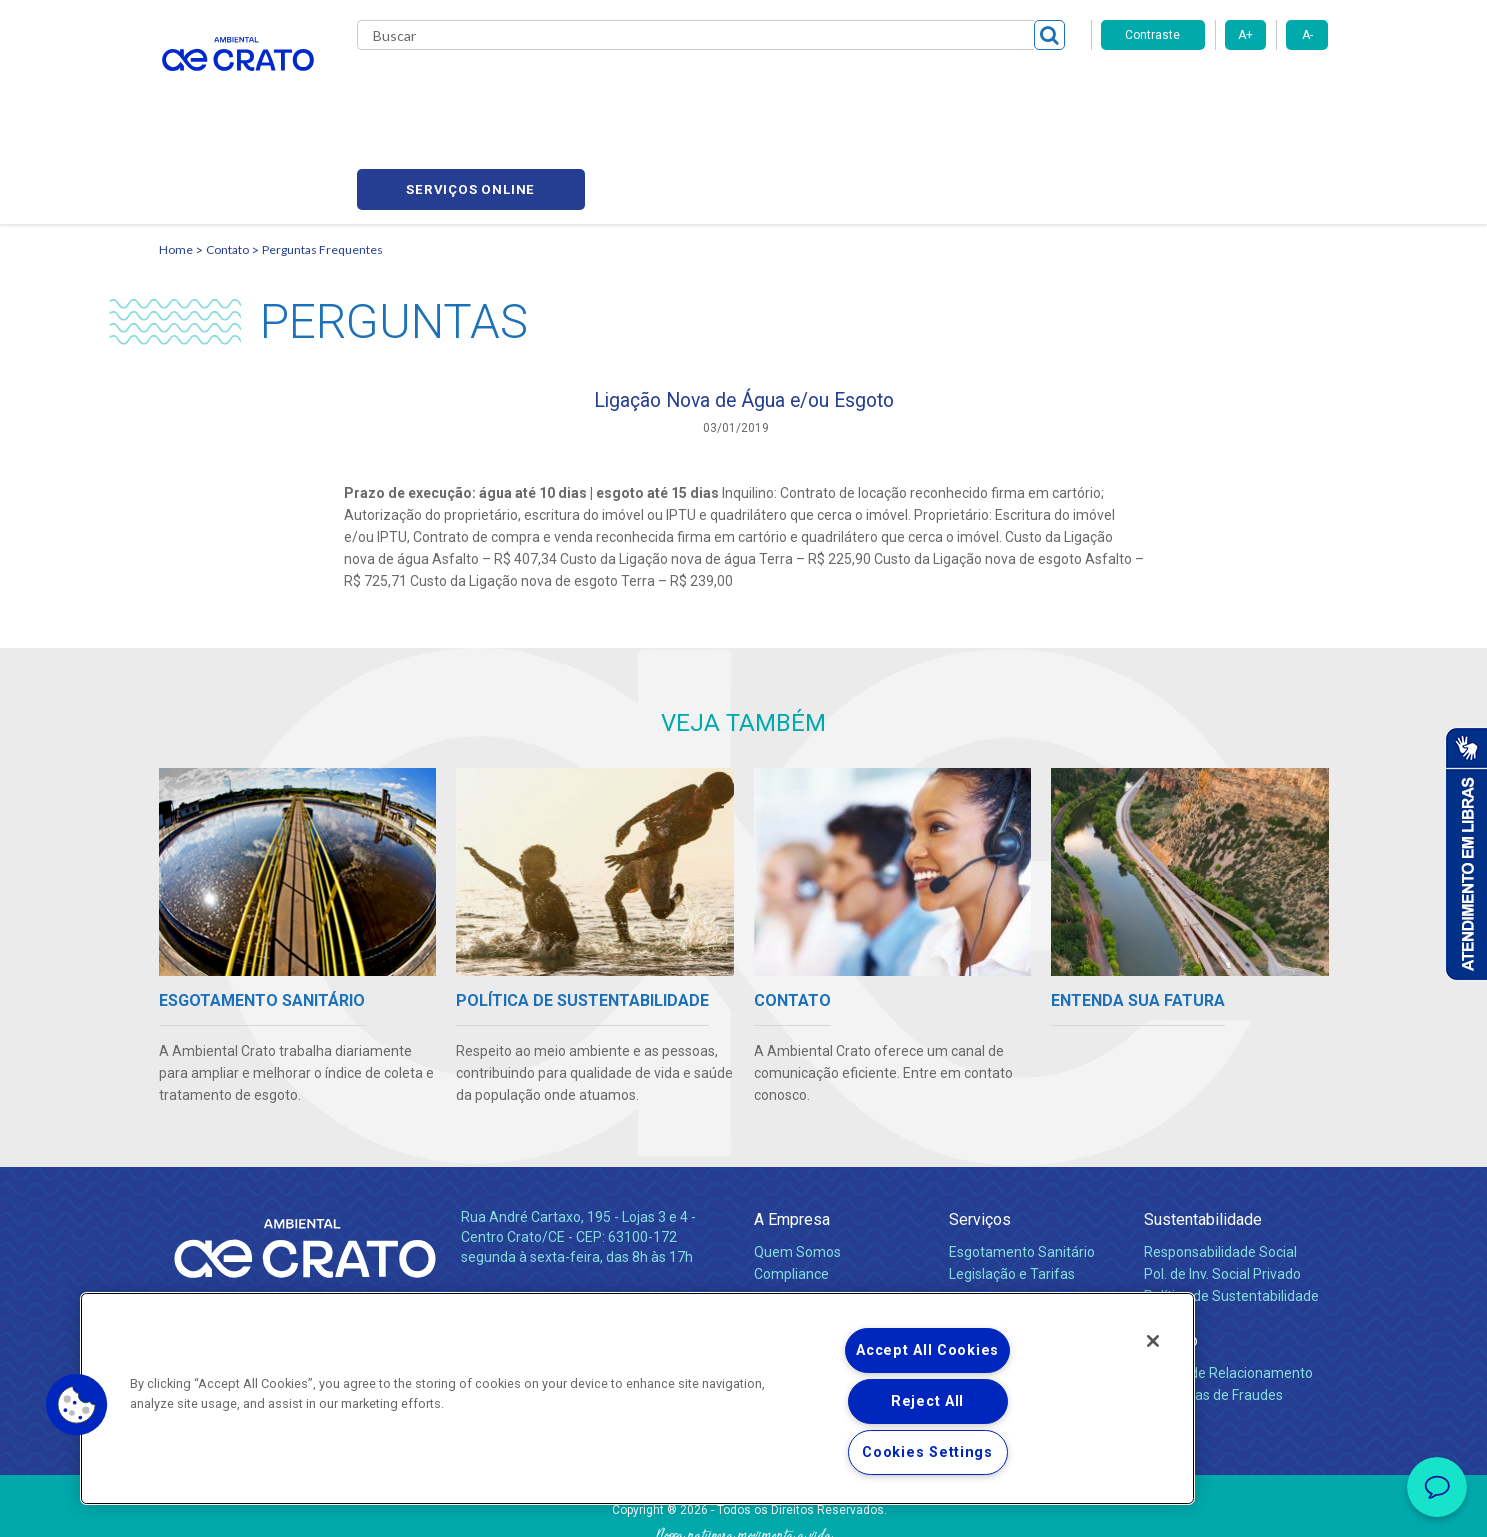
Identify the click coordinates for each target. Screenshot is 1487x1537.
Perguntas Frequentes (322, 155)
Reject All (927, 1401)
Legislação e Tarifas (1012, 1186)
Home (176, 155)
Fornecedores (929, 90)
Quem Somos (797, 1164)
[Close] (1153, 1341)
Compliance (791, 1186)
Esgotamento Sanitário (1022, 1164)
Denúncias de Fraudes (1213, 1307)
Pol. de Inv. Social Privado (1222, 1186)
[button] (77, 1405)
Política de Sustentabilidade (1231, 1208)
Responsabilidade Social (1220, 1164)
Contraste (1152, 35)
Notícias (783, 1230)
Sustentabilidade (1203, 1131)
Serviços (980, 1131)
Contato (1032, 90)
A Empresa (792, 1131)
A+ (1245, 35)
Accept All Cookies (927, 1350)
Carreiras (823, 90)
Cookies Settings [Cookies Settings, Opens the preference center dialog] (927, 1452)
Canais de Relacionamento (1228, 1285)
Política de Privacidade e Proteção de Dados (744, 1507)
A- (1307, 35)
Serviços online (1215, 90)
